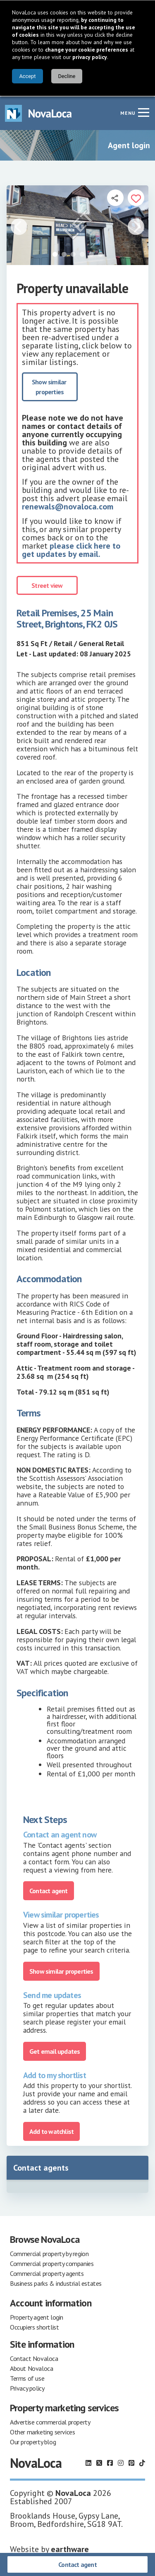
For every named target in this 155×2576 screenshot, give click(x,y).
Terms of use (27, 2377)
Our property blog (33, 2441)
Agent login (129, 144)
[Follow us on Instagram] (121, 2462)
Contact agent (77, 2564)
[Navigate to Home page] (38, 112)
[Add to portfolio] (136, 197)
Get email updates (54, 2050)
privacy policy (89, 57)
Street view (46, 584)
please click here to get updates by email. (71, 549)
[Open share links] (115, 197)
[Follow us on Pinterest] (131, 2462)
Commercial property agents (47, 2272)
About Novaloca (31, 2367)
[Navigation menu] (143, 111)
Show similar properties (50, 386)
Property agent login (36, 2316)
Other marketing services (42, 2431)
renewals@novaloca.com (67, 505)
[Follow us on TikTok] (142, 2462)
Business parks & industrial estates (56, 2282)
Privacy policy (27, 2387)
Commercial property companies (51, 2263)
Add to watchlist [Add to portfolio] (51, 2130)
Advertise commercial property (50, 2421)
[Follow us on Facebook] (110, 2462)
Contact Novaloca (34, 2357)
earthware (70, 2548)
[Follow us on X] (99, 2462)
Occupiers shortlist (34, 2326)
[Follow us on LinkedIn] (88, 2462)
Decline (66, 76)
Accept (27, 76)
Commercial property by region (49, 2253)
